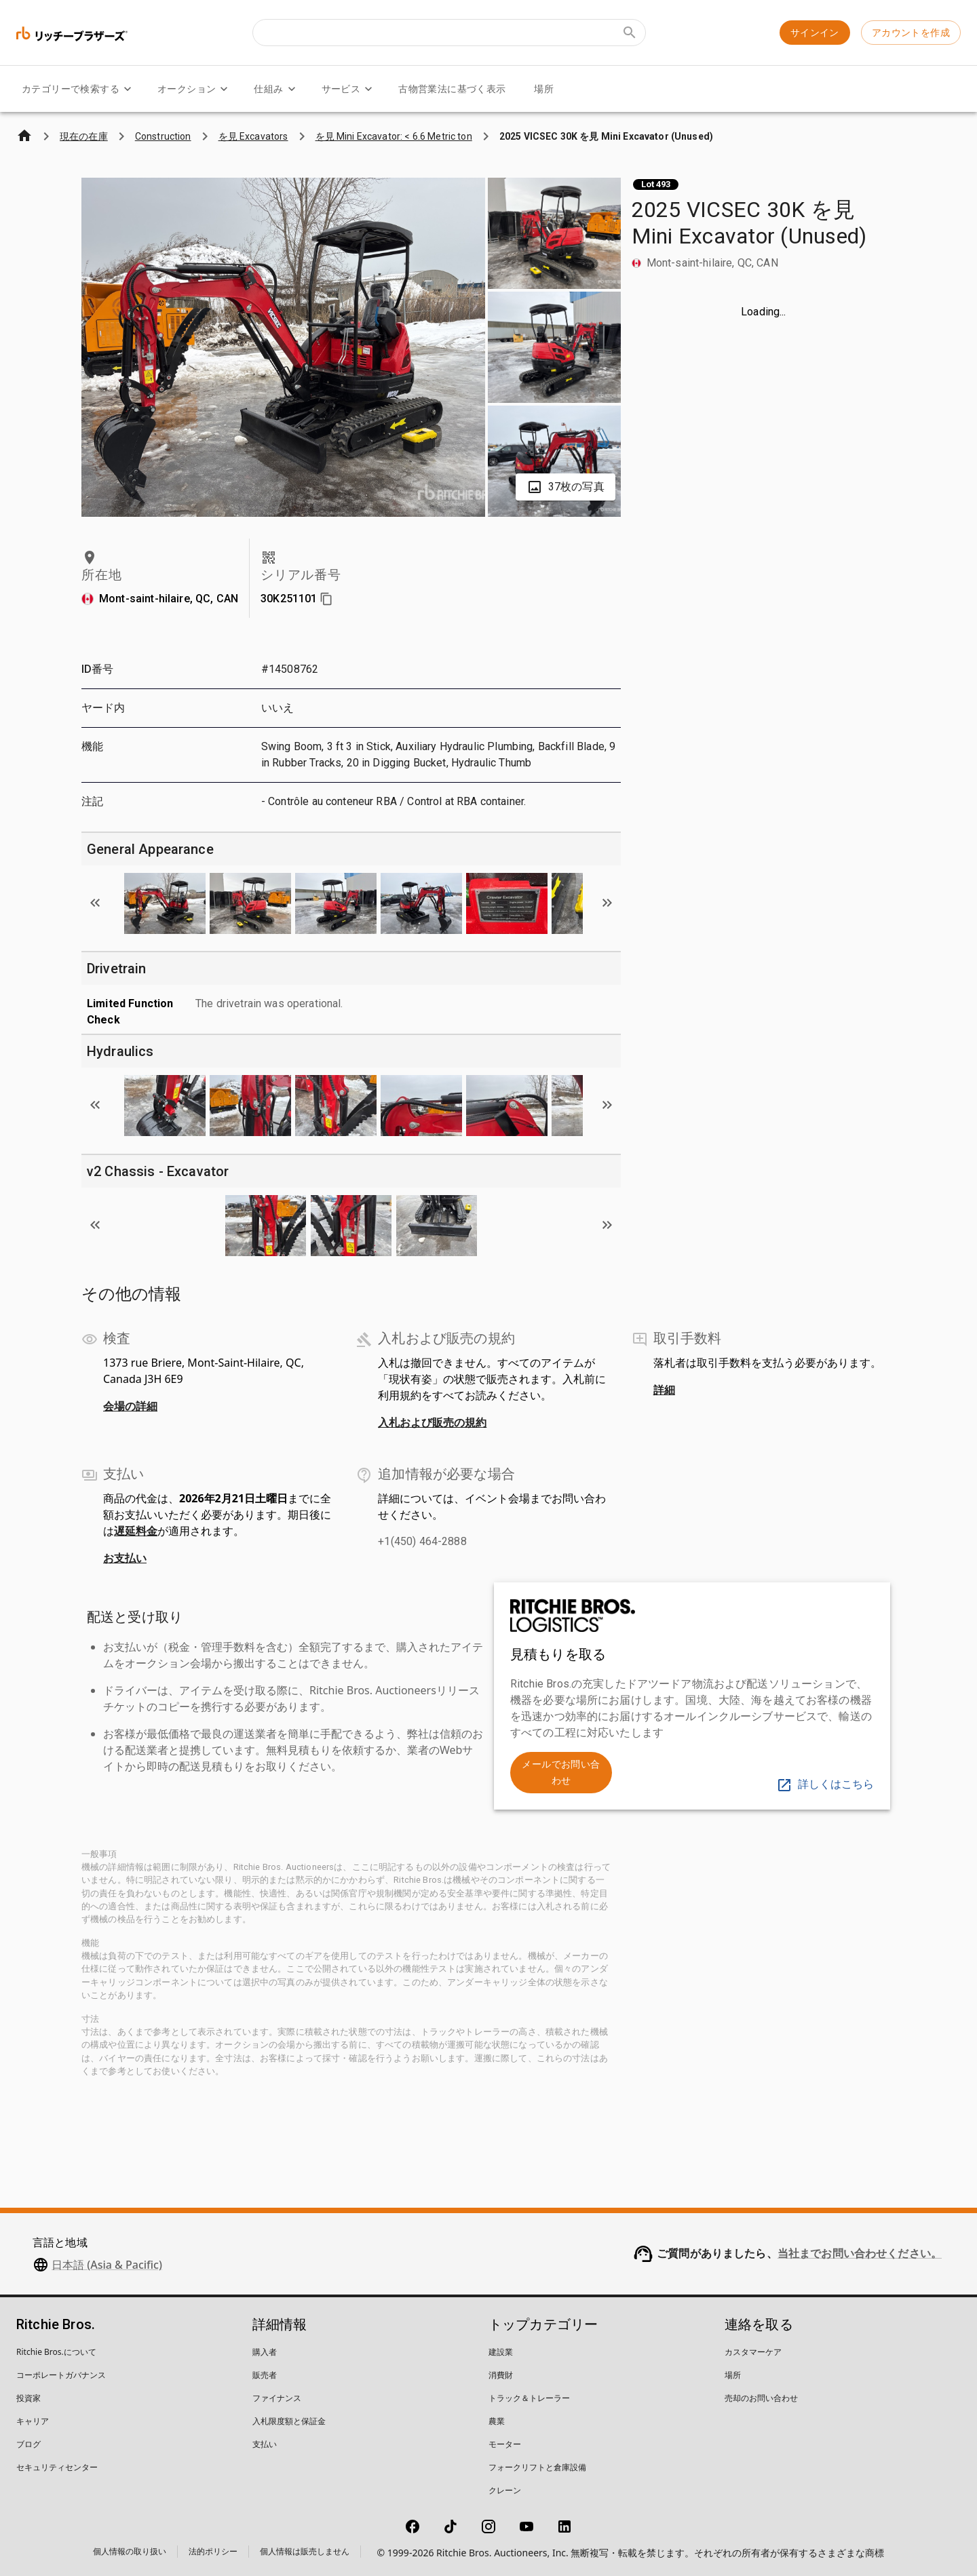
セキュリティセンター (57, 2467)
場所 (544, 88)
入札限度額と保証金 (289, 2421)
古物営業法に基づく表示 (451, 88)
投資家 (28, 2398)
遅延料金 (135, 1530)
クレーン (504, 2490)
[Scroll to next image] (607, 902)
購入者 (264, 2352)
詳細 (664, 1389)
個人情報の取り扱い (129, 2551)
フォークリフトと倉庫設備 (537, 2467)
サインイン (814, 32)
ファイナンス (276, 2398)
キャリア (32, 2421)
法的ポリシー (213, 2551)
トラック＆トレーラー (529, 2398)
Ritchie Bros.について (56, 2352)
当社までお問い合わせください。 (860, 2253)
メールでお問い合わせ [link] (561, 1773)
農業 (496, 2421)
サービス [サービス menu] (349, 89)
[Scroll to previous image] (95, 902)
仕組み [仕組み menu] (276, 89)
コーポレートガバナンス (61, 2375)
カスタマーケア (753, 2352)
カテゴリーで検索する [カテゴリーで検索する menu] (79, 89)
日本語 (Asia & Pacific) (107, 2264)
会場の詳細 (130, 1406)
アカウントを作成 (911, 32)
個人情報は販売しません (304, 2551)
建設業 (500, 2352)
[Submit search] (629, 32)
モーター (504, 2444)
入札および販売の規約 (432, 1422)
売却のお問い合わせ (761, 2398)
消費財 (500, 2375)
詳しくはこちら (825, 1783)
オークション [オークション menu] (194, 89)
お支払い (125, 1557)
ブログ (28, 2444)
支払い (264, 2444)
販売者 (264, 2375)
